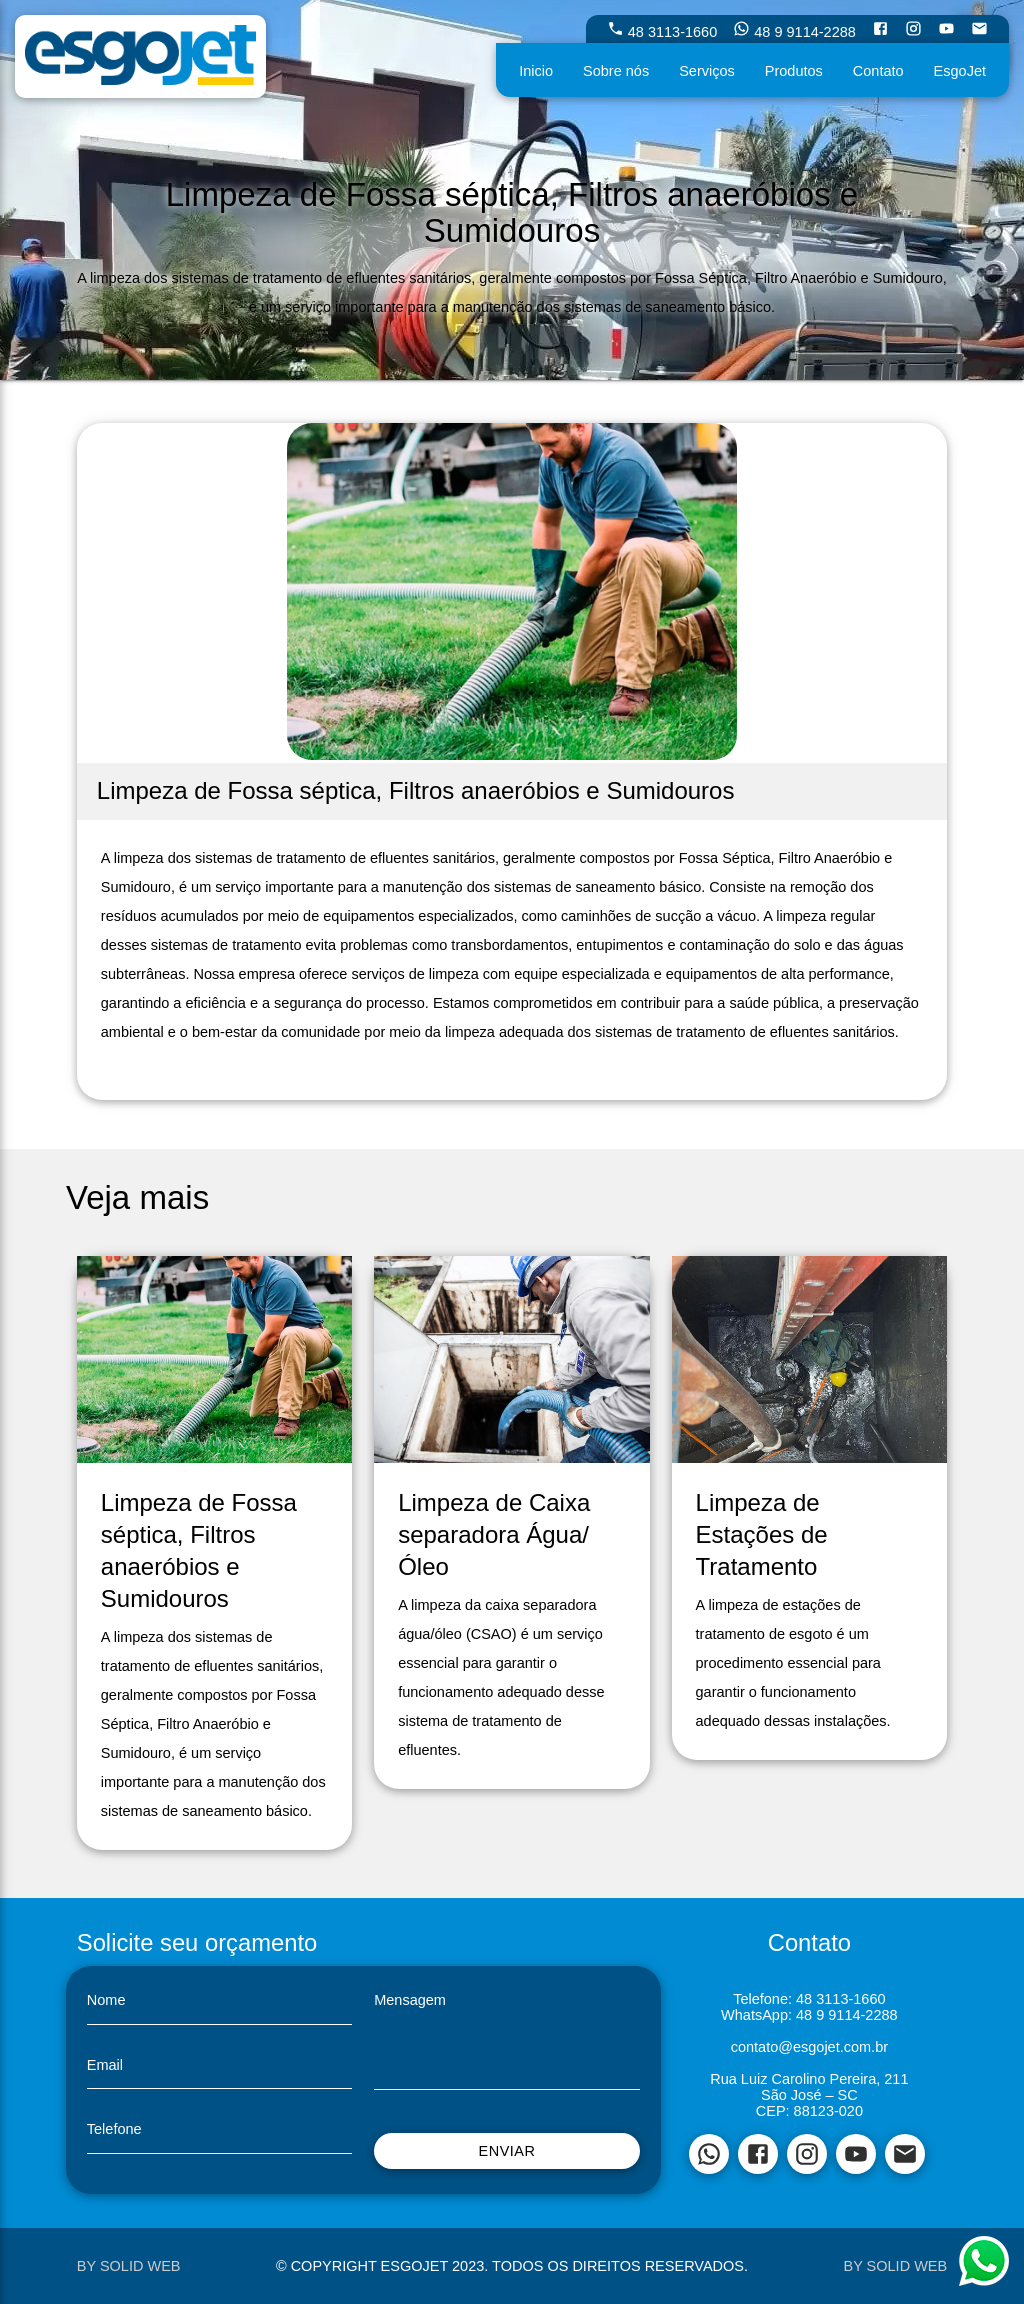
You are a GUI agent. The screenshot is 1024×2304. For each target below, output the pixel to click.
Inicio (536, 71)
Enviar (506, 2151)
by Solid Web (129, 2266)
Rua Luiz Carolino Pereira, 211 (809, 2079)
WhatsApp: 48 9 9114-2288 (809, 2015)
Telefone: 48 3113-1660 (809, 1999)
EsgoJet (960, 71)
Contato (878, 71)
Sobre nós (616, 71)
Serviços (707, 71)
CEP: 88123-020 (809, 2111)
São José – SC (809, 2095)
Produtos (794, 71)
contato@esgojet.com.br (809, 2047)
